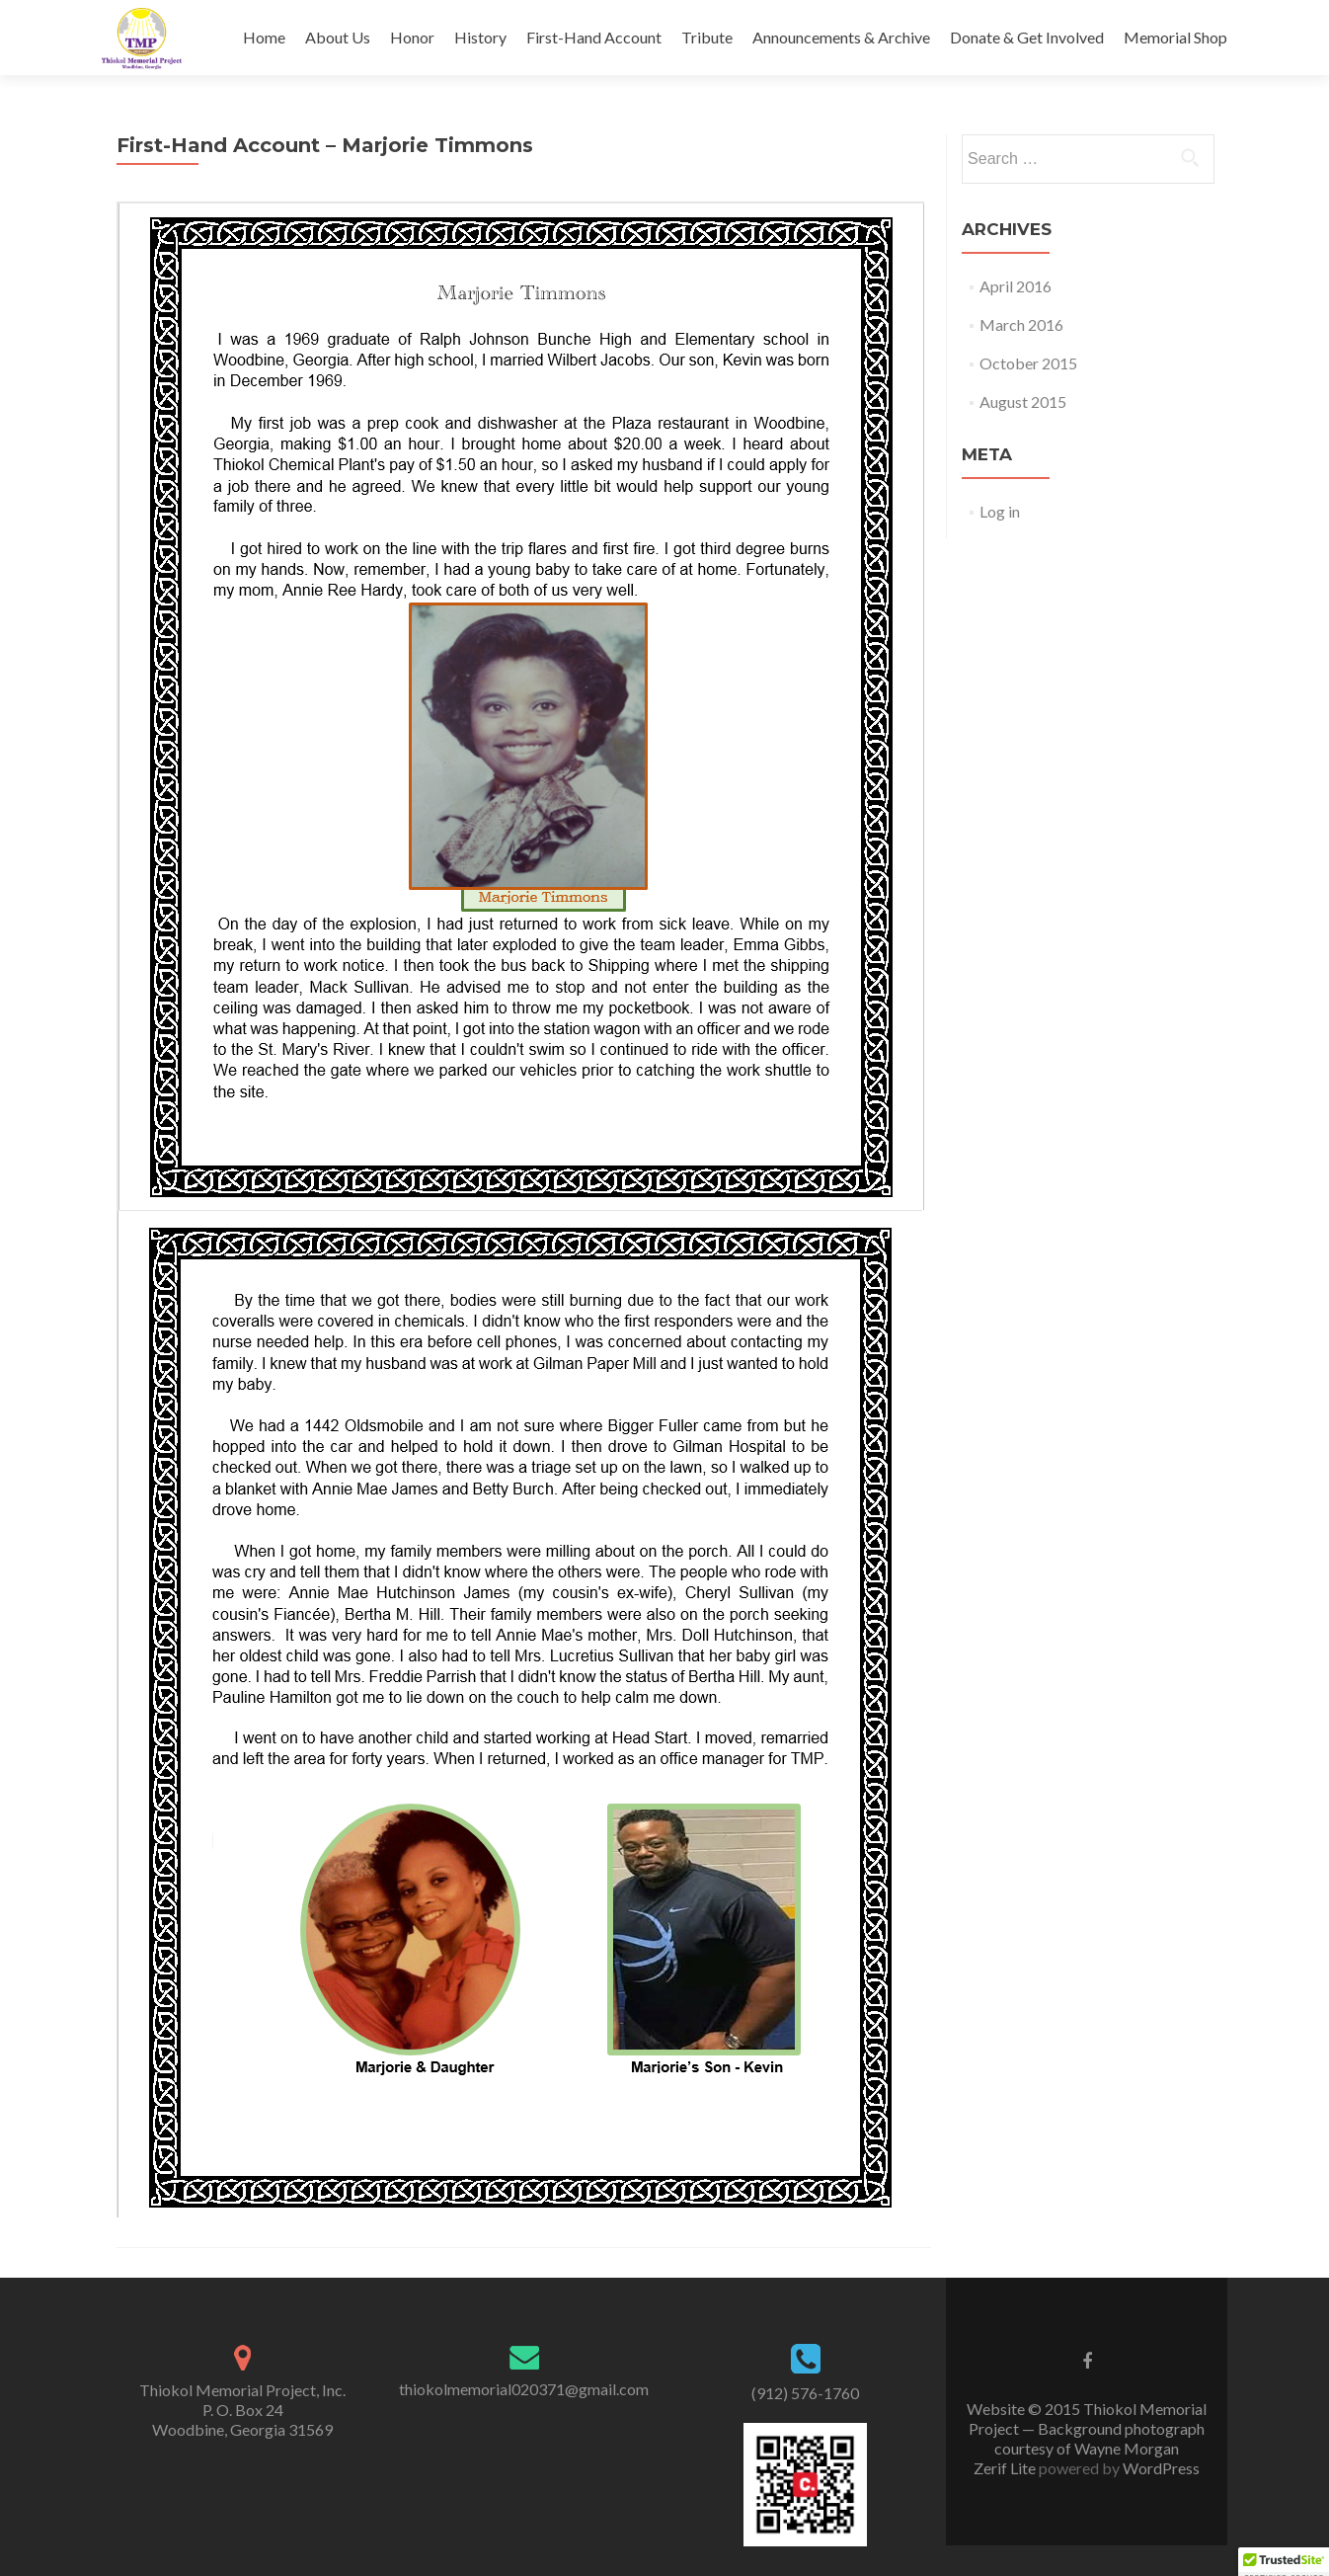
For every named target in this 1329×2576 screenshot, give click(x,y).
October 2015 (1028, 363)
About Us (337, 37)
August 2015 (1022, 401)
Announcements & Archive (841, 37)
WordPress (1160, 2467)
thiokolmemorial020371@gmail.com (524, 2388)
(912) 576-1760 (805, 2392)
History (480, 37)
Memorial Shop (1175, 37)
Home (264, 37)
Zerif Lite (1006, 2467)
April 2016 (1015, 286)
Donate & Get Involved (1027, 37)
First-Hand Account (594, 37)
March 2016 (1021, 324)
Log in (999, 511)
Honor (412, 37)
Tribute (707, 37)
